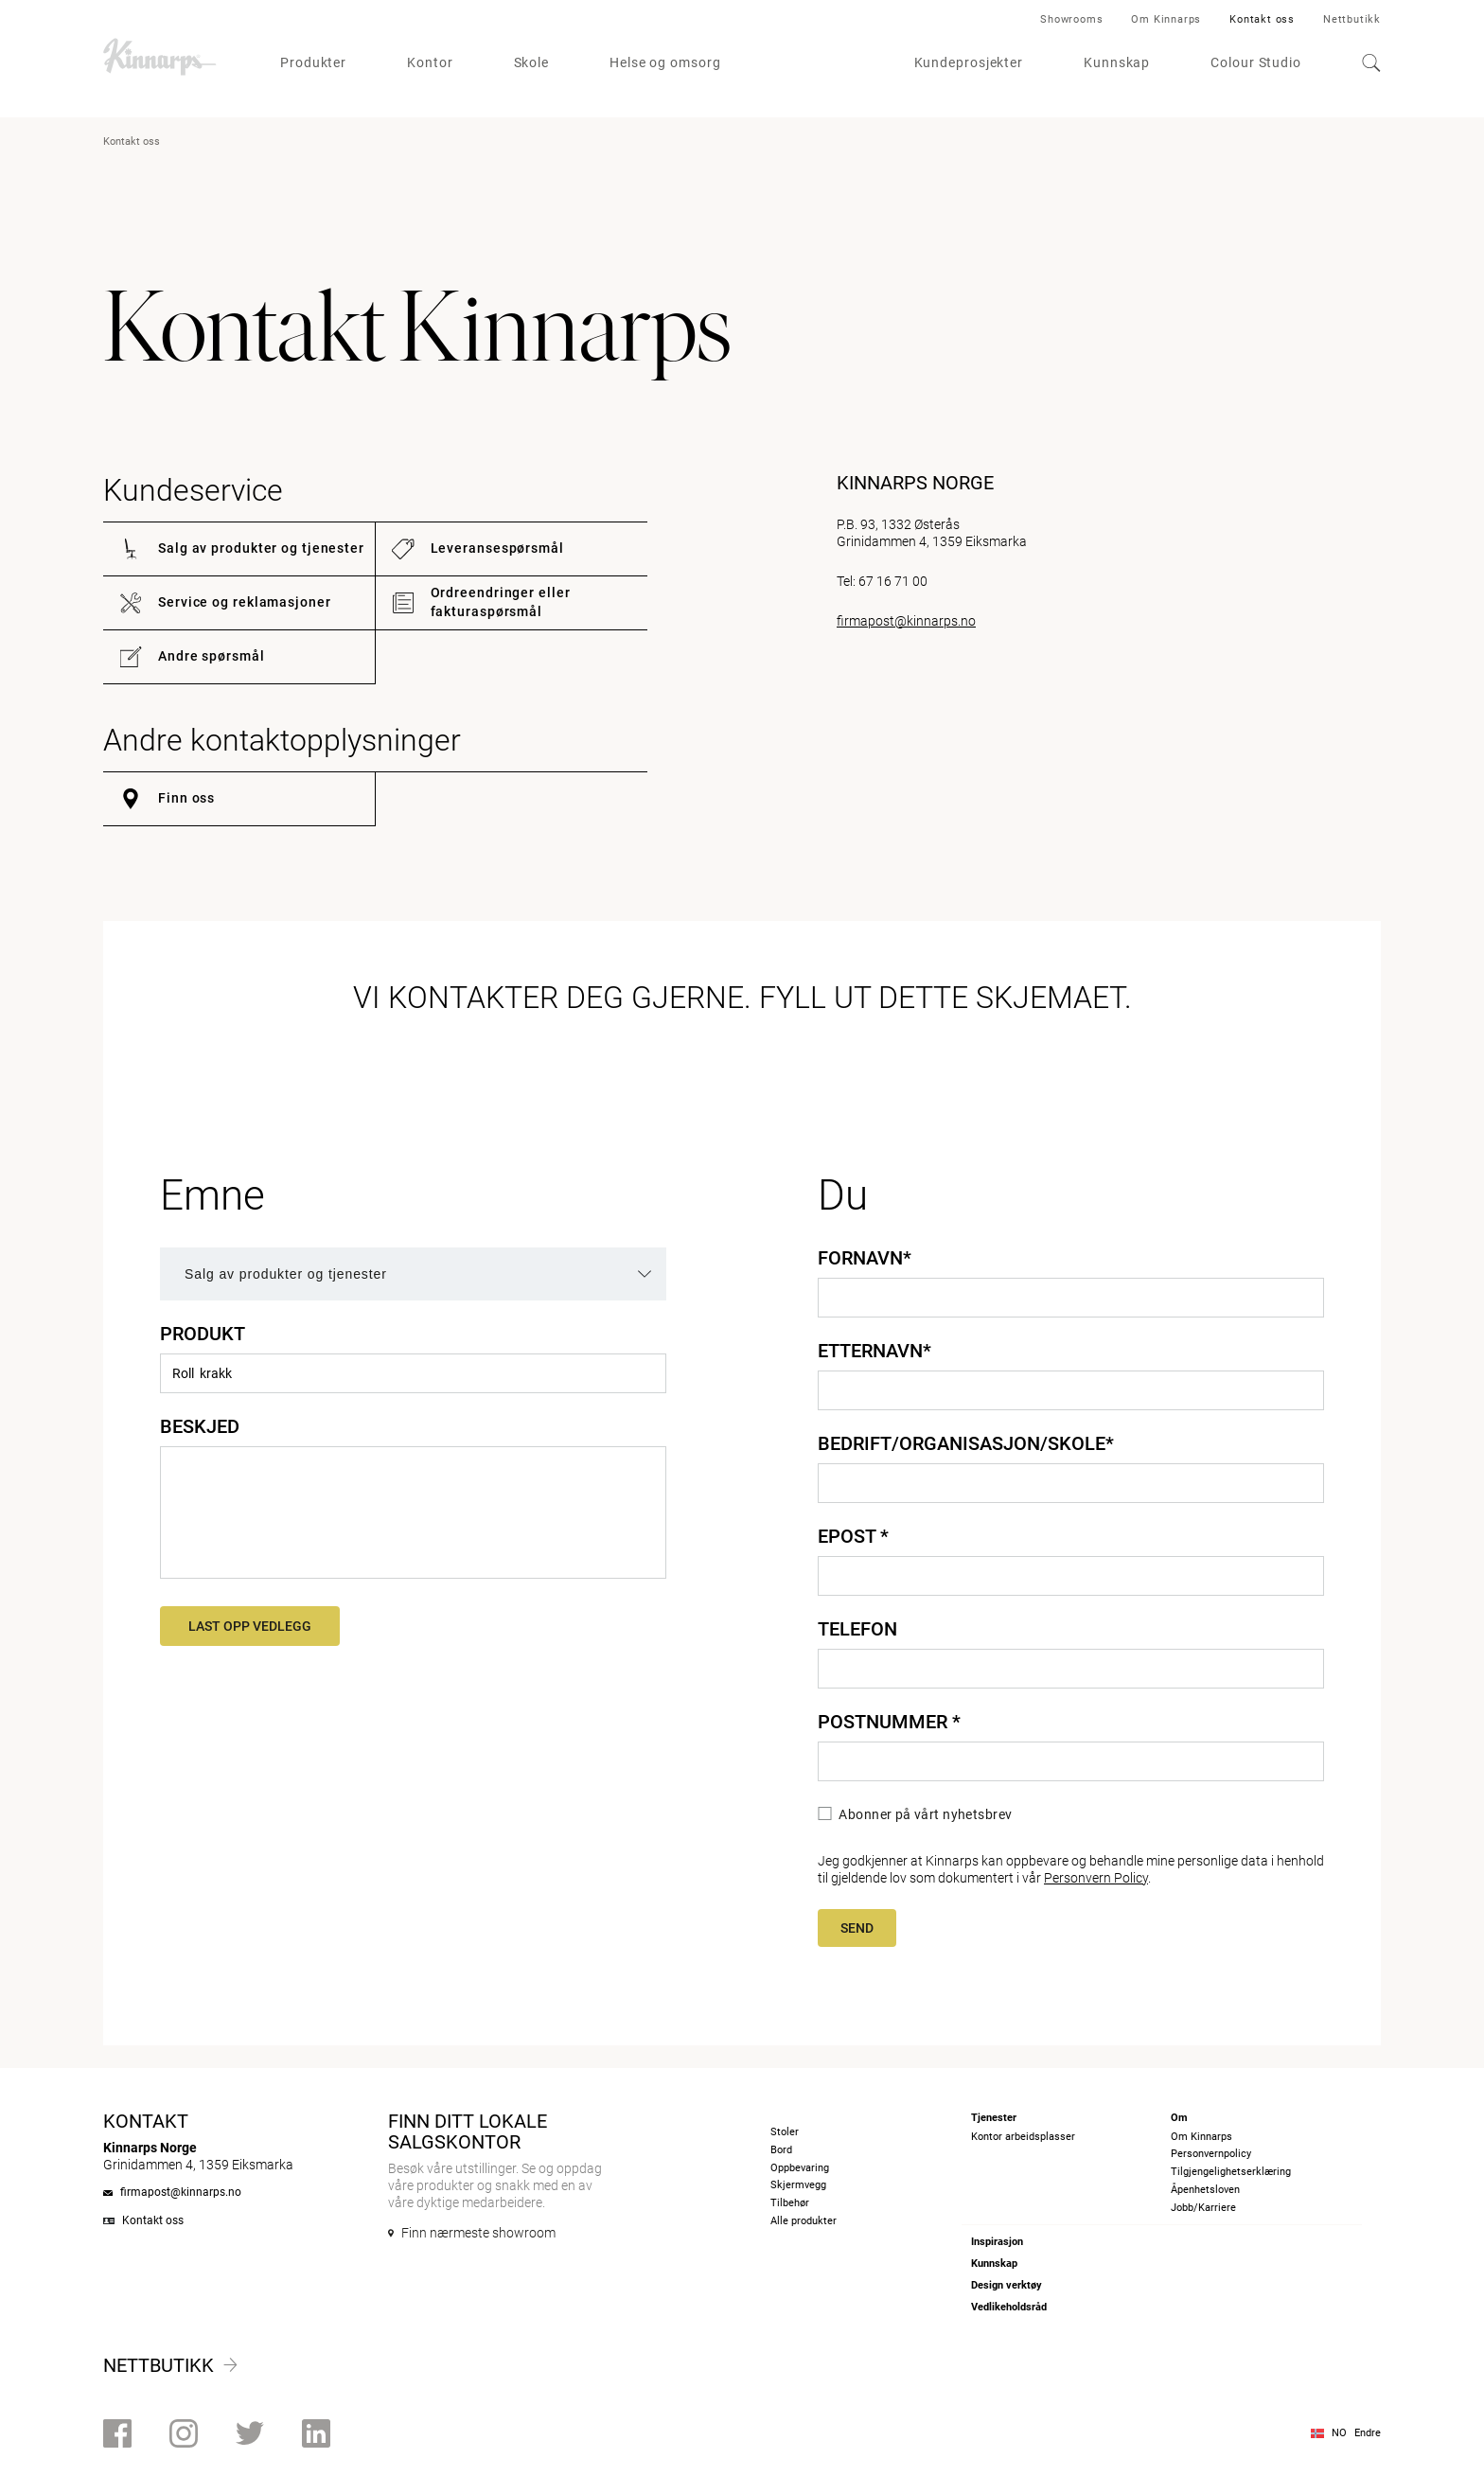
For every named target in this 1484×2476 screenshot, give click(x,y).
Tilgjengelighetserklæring (1231, 2172)
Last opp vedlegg (249, 1626)
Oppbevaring (799, 2168)
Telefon (857, 1628)
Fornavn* (864, 1257)
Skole (532, 62)
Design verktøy (1006, 2285)
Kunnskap (1117, 62)
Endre (1367, 2433)
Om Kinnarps (1166, 19)
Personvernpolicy (1211, 2154)
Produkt (202, 1333)
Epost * (853, 1536)
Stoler (784, 2132)
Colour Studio (1255, 62)
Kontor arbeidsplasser (1023, 2137)
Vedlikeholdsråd (1009, 2307)
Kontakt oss (1262, 19)
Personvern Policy (1096, 1877)
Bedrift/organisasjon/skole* (966, 1443)
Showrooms (1071, 19)
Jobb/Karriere (1203, 2208)
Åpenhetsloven (1205, 2190)
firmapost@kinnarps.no (906, 620)
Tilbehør (789, 2203)
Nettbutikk (1352, 19)
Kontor (429, 62)
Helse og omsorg (665, 62)
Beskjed (199, 1426)
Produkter (313, 62)
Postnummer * (889, 1721)
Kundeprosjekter (969, 62)
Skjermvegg (798, 2185)
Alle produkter (803, 2221)
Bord (781, 2150)
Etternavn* (874, 1350)
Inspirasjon (997, 2242)
